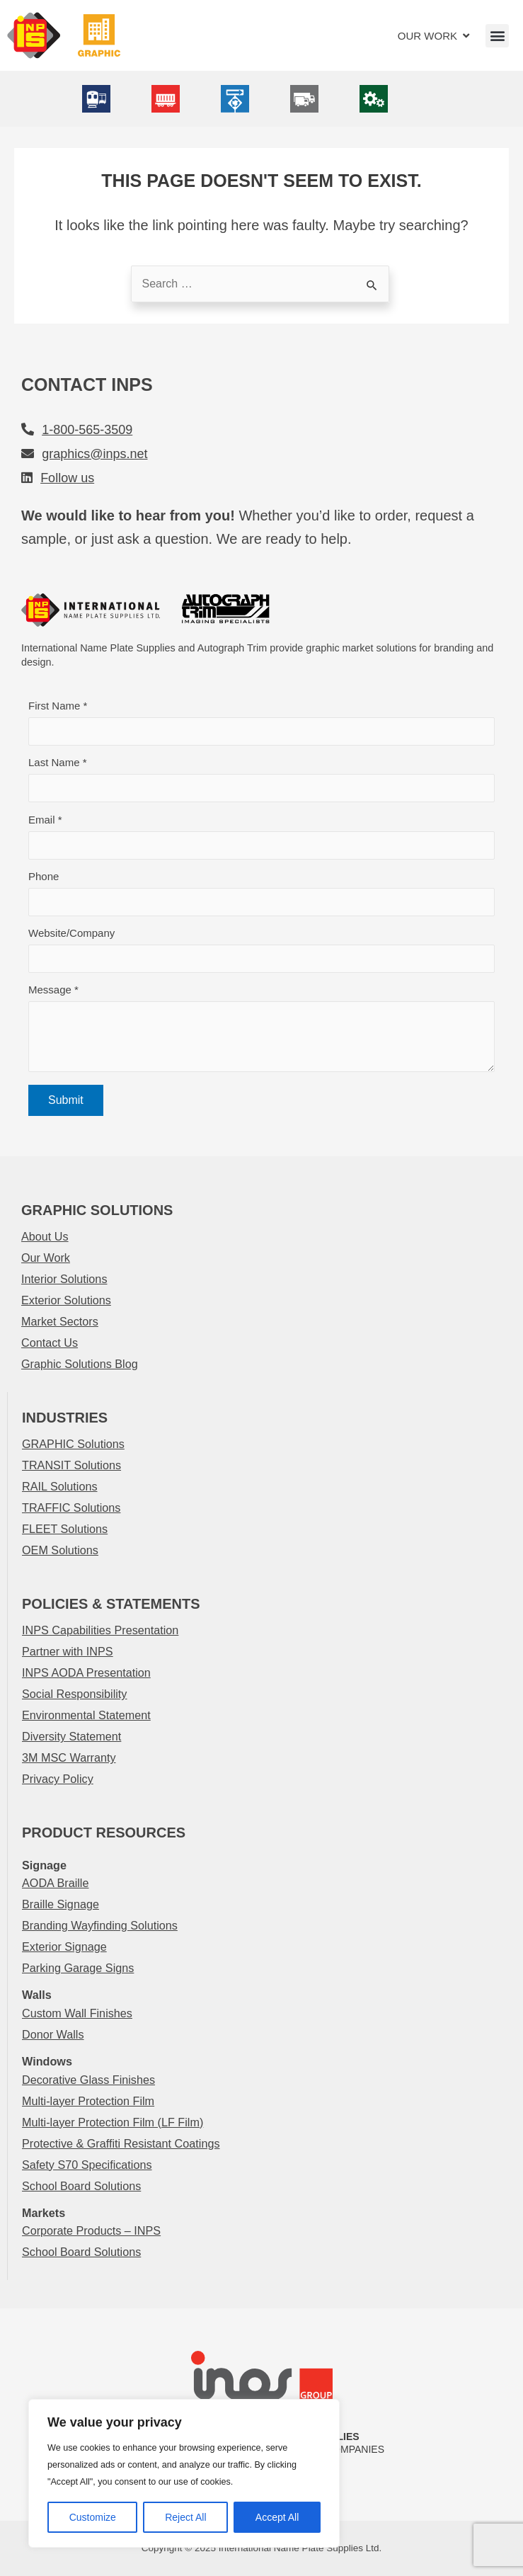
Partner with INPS (67, 1651)
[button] (497, 35)
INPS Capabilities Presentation (100, 1630)
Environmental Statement (86, 1715)
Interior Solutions (64, 1278)
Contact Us (49, 1342)
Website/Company (261, 950)
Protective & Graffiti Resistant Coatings (121, 2143)
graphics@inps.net (94, 454)
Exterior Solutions (66, 1300)
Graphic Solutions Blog (79, 1363)
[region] (184, 2473)
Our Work (45, 1257)
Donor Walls (53, 2034)
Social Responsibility (74, 1693)
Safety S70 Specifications (87, 2164)
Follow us (67, 478)
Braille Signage (60, 1904)
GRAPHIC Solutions (73, 1443)
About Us (45, 1236)
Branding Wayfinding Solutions (100, 1925)
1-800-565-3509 (87, 430)
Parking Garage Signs (78, 1967)
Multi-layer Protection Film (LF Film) (112, 2122)
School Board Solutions (81, 2185)
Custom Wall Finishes (77, 2013)
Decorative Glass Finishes (88, 2079)
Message (261, 1032)
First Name (261, 723)
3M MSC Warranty (69, 1757)
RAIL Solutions (59, 1486)
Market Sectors (59, 1321)
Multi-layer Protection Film (88, 2101)
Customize (92, 2517)
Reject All (185, 2517)
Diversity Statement (71, 1736)
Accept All (277, 2517)
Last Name (261, 779)
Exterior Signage (64, 1946)
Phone (261, 893)
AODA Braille (55, 1882)
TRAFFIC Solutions (71, 1507)
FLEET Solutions (65, 1528)
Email (261, 837)
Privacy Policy (57, 1778)
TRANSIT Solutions (71, 1465)
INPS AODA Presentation (86, 1672)
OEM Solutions (60, 1550)
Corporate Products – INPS (91, 2230)
